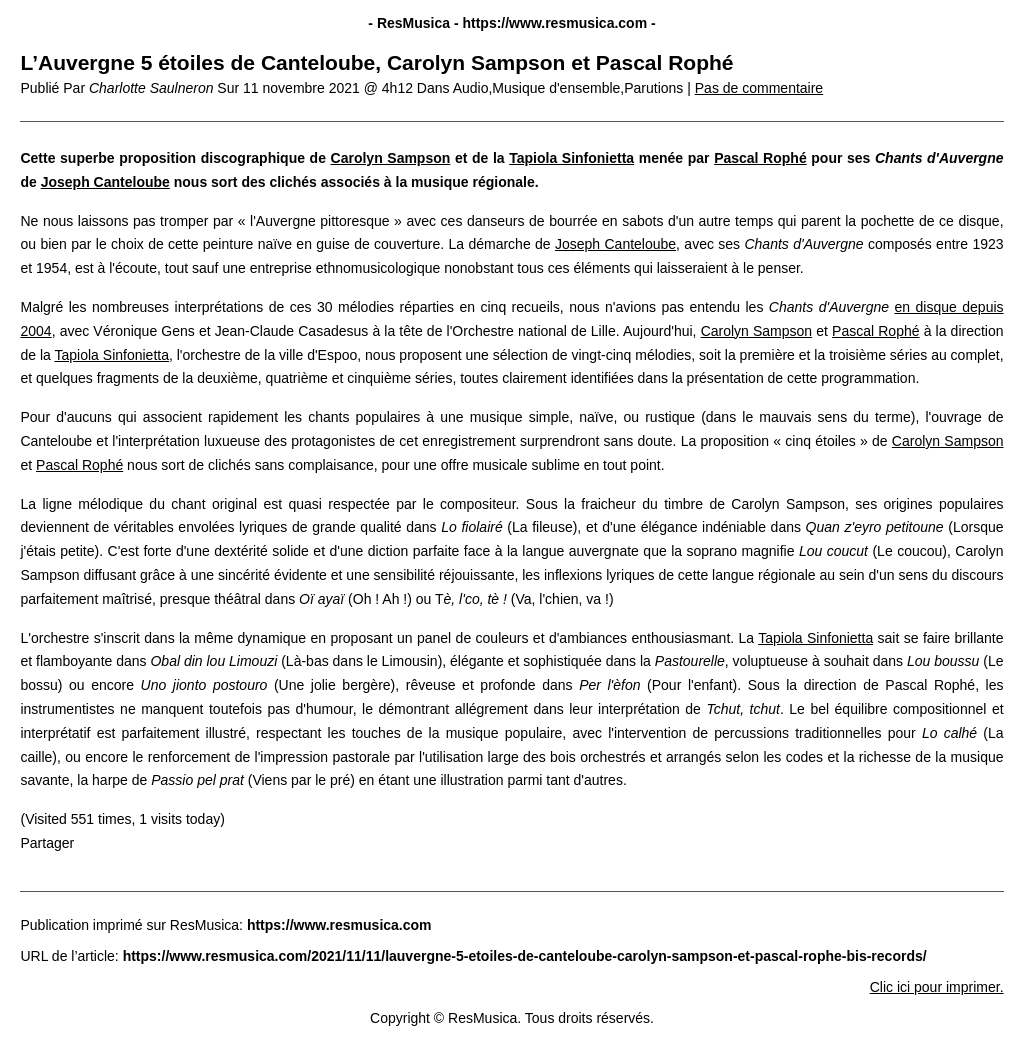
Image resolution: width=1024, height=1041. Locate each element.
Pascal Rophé (760, 158)
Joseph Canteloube (105, 182)
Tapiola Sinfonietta (571, 158)
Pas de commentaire (759, 88)
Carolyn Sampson (391, 158)
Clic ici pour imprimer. (937, 987)
